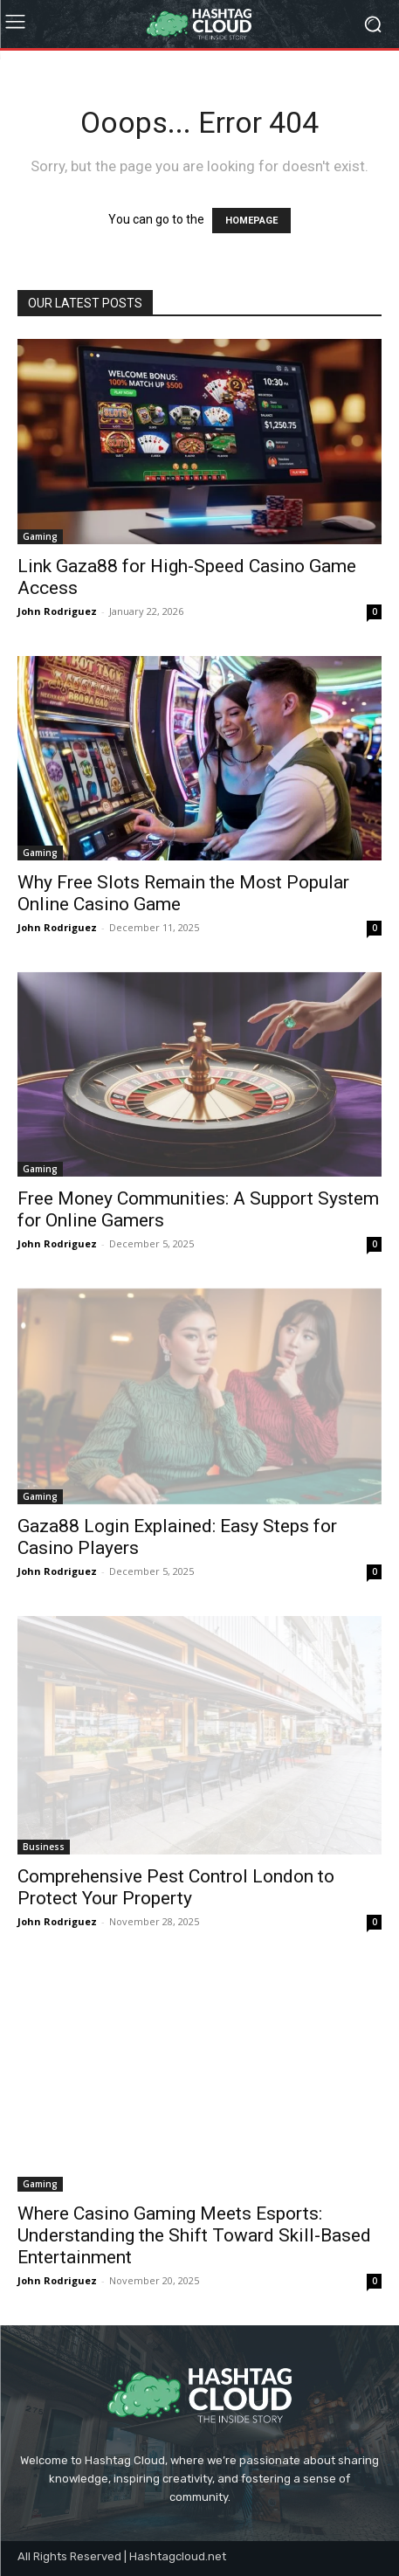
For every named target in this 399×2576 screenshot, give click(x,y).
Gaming (40, 536)
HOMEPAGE (251, 220)
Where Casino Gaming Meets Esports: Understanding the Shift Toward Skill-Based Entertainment (194, 2235)
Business (44, 1846)
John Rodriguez (57, 611)
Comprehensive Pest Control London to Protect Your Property (175, 1887)
